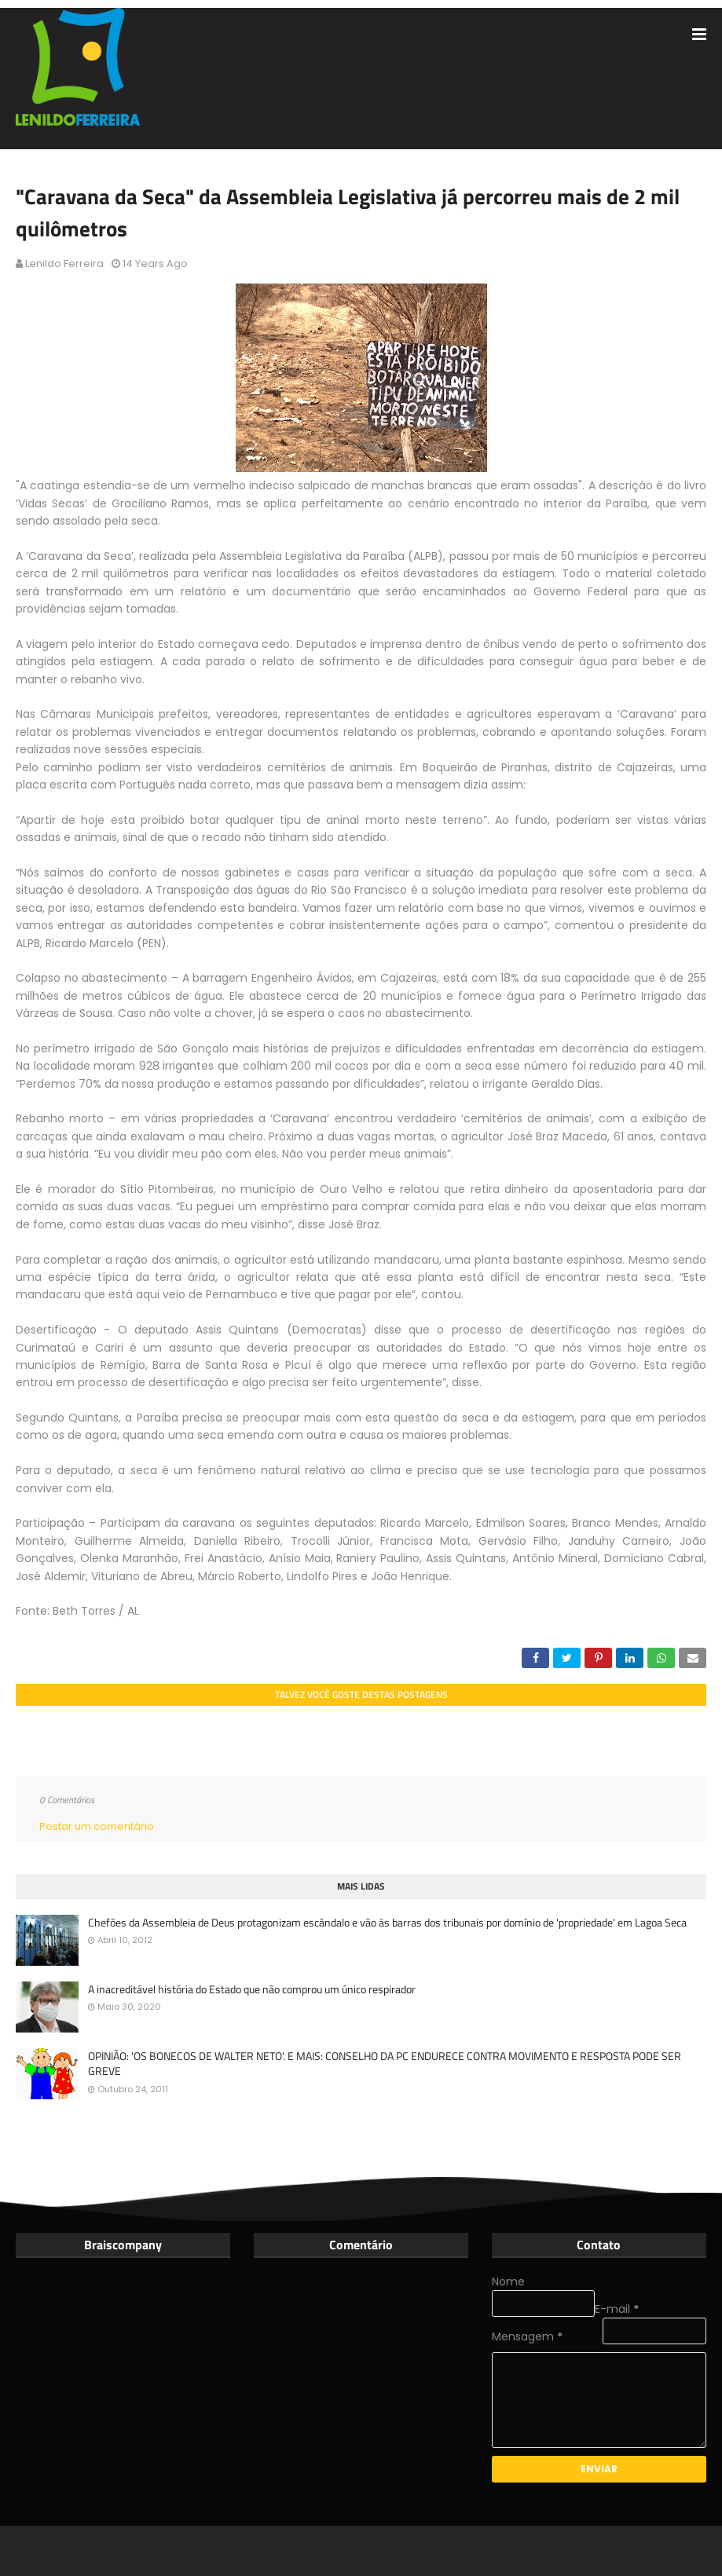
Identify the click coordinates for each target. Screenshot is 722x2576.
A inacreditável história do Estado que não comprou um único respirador (252, 1989)
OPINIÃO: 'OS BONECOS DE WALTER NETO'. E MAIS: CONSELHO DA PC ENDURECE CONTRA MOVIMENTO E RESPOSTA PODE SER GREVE (384, 2063)
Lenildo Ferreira (64, 263)
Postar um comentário (96, 1826)
